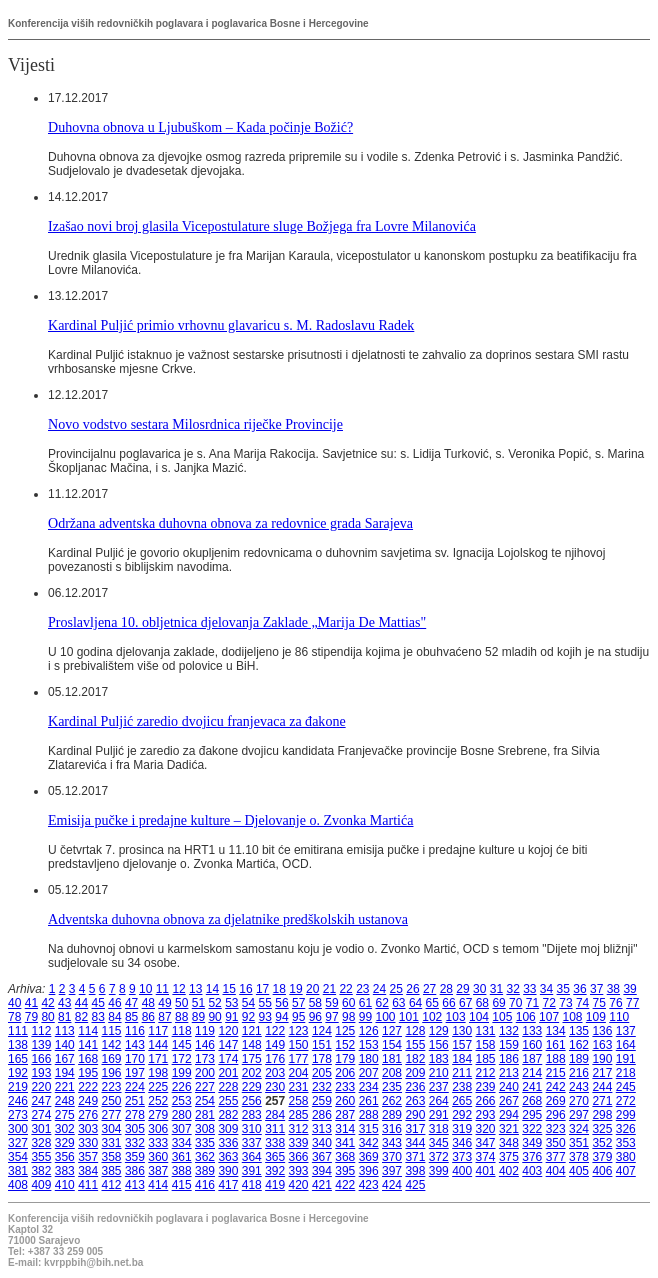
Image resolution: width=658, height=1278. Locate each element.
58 (315, 1003)
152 (345, 1045)
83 (98, 1017)
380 (626, 1157)
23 (362, 989)
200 (205, 1073)
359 (135, 1157)
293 (486, 1115)
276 (88, 1115)
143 (135, 1045)
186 (509, 1059)
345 (439, 1143)
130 (462, 1031)
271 (602, 1101)
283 (252, 1115)
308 (205, 1129)
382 (41, 1171)
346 (462, 1143)
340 (322, 1143)
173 (205, 1059)
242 (556, 1087)
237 (439, 1087)
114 (88, 1031)
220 (41, 1087)
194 (65, 1073)
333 (158, 1143)
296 (556, 1115)
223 (112, 1087)
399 (439, 1171)
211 (462, 1073)
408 (18, 1185)
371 (415, 1157)
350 (556, 1143)
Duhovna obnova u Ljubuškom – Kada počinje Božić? (200, 127)
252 (158, 1101)
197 (135, 1073)
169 (112, 1059)
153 (369, 1045)
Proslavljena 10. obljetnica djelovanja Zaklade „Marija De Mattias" (237, 622)
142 (112, 1045)
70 (515, 1003)
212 (486, 1073)
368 (345, 1157)
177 (299, 1059)
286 (322, 1115)
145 (182, 1045)
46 (114, 1003)
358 (112, 1157)
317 (415, 1129)
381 (18, 1171)
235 (392, 1087)
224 (135, 1087)
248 (65, 1101)
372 (439, 1157)
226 (182, 1087)
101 (409, 1017)
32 (512, 989)
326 (626, 1129)
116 (135, 1031)
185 (486, 1059)
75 (599, 1003)
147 (228, 1045)
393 (299, 1171)
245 (626, 1087)
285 (299, 1115)
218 (626, 1073)
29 (462, 989)
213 (509, 1073)
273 (18, 1115)
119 (205, 1031)
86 (148, 1017)
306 (158, 1129)
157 (462, 1045)
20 (312, 989)
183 (439, 1059)
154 (392, 1045)
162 (579, 1045)
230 (275, 1087)
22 (345, 989)
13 (195, 989)
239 (486, 1087)
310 (252, 1129)
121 (252, 1031)
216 (579, 1073)
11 (162, 989)
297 (579, 1115)
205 (322, 1073)
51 (198, 1003)
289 (392, 1115)
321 (509, 1129)
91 (231, 1017)
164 (626, 1045)
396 (369, 1171)
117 (158, 1031)
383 (65, 1171)
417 (228, 1185)
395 (345, 1171)
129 (439, 1031)
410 (65, 1185)
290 (415, 1115)
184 (462, 1059)
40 (14, 1003)
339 (299, 1143)
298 (602, 1115)
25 (396, 989)
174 (228, 1059)
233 (345, 1087)
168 (88, 1059)
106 (526, 1017)
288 (369, 1115)
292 (462, 1115)
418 (252, 1185)
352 (602, 1143)
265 (462, 1101)
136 (602, 1031)
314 (345, 1129)
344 (415, 1143)
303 (88, 1129)
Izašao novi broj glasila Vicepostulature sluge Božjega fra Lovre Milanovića (262, 226)
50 (181, 1003)
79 (31, 1017)
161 (556, 1045)
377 (556, 1157)
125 (345, 1031)
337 (252, 1143)
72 (549, 1003)
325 (602, 1129)
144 (158, 1045)
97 (331, 1017)
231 (299, 1087)
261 (369, 1101)
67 (465, 1003)
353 (626, 1143)
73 (565, 1003)
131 (486, 1031)
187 (532, 1059)
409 (41, 1185)
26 (412, 989)
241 (532, 1087)
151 (322, 1045)
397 (392, 1171)
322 (532, 1129)
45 (98, 1003)
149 (275, 1045)
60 (348, 1003)
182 (415, 1059)
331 (112, 1143)
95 (298, 1017)
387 (158, 1171)
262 (392, 1101)
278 (135, 1115)
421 (322, 1185)
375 (509, 1157)
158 (486, 1045)
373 (462, 1157)
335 (205, 1143)
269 (556, 1101)
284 (275, 1115)
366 (299, 1157)
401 (486, 1171)
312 (299, 1129)
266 (486, 1101)
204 (299, 1073)
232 (322, 1087)
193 (41, 1073)
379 (602, 1157)
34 (546, 989)
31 (496, 989)
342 (369, 1143)
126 (369, 1031)
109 (596, 1017)
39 (629, 989)
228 (228, 1087)
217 (602, 1073)
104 (479, 1017)
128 (415, 1031)
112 (41, 1031)
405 (579, 1171)
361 (182, 1157)
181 (392, 1059)
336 (228, 1143)
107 (549, 1017)
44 (81, 1003)
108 (572, 1017)
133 (532, 1031)
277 (112, 1115)
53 (231, 1003)
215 (556, 1073)
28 (446, 989)
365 (275, 1157)
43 (64, 1003)
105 (502, 1017)
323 (556, 1129)
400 (462, 1171)
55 (265, 1003)
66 (448, 1003)
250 (112, 1101)
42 (47, 1003)
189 (579, 1059)
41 (31, 1003)
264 (439, 1101)
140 (65, 1045)
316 (392, 1129)
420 (299, 1185)
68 (482, 1003)
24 (379, 989)
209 (415, 1073)
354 (18, 1157)
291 (439, 1115)
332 (135, 1143)
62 (381, 1003)
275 (65, 1115)
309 (228, 1129)
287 (345, 1115)
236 (415, 1087)
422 (345, 1185)
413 (135, 1185)
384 (88, 1171)
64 (415, 1003)
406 (602, 1171)
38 (613, 989)
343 (392, 1143)
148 (252, 1045)
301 (41, 1129)
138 (18, 1045)
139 (41, 1045)
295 (532, 1115)
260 (345, 1101)
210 (439, 1073)
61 (365, 1003)
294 (509, 1115)
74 (582, 1003)
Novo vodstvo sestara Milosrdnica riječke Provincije (195, 424)
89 (198, 1017)
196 (112, 1073)
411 (88, 1185)
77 (632, 1003)
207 (369, 1073)
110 (619, 1017)
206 (345, 1073)
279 (158, 1115)
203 (275, 1073)
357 (88, 1157)
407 (626, 1171)
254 (205, 1101)
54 (248, 1003)
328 (41, 1143)
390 (228, 1171)
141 (88, 1045)
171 (158, 1059)
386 (135, 1171)
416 (205, 1185)
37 (596, 989)
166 (41, 1059)
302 (65, 1129)
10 (145, 989)
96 (315, 1017)
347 (486, 1143)
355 (41, 1157)
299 (626, 1115)
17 (262, 989)
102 (432, 1017)
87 (164, 1017)
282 (228, 1115)
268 (532, 1101)
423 (369, 1185)
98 (348, 1017)
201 (228, 1073)
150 (299, 1045)
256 (252, 1101)
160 (532, 1045)
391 (252, 1171)
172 (182, 1059)
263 (415, 1101)
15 (229, 989)
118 (182, 1031)
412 (112, 1185)
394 (322, 1171)
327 (18, 1143)
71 (532, 1003)
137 (626, 1031)
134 (556, 1031)
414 (158, 1185)
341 (345, 1143)
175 (252, 1059)
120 (228, 1031)
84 (114, 1017)
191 (626, 1059)
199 (182, 1073)
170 (135, 1059)
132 (509, 1031)
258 (299, 1101)
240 (509, 1087)
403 (532, 1171)
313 (322, 1129)
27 (429, 989)
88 (181, 1017)
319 (462, 1129)
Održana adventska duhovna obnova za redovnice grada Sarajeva (230, 523)
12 (178, 989)
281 (205, 1115)
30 (479, 989)
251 (135, 1101)
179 (345, 1059)
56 (281, 1003)
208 (392, 1073)
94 (281, 1017)
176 (275, 1059)
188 (556, 1059)
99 (365, 1017)
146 (205, 1045)
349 (532, 1143)
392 (275, 1171)
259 (322, 1101)
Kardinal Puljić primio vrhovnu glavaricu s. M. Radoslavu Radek (231, 325)
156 (439, 1045)
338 (275, 1143)
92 (248, 1017)
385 (112, 1171)
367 (322, 1157)
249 (88, 1101)
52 (214, 1003)
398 (415, 1171)
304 (112, 1129)
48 (148, 1003)
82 (81, 1017)
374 (486, 1157)
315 (369, 1129)
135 (579, 1031)
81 (64, 1017)
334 (182, 1143)
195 (88, 1073)
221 (65, 1087)
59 (331, 1003)
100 (385, 1017)
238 (462, 1087)
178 (322, 1059)
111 (18, 1031)
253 (182, 1101)
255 (228, 1101)
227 (205, 1087)
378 (579, 1157)
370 (392, 1157)
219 (18, 1087)
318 (439, 1129)
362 (205, 1157)
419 (275, 1185)
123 (299, 1031)
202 (252, 1073)
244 (602, 1087)
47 (131, 1003)
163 (602, 1045)
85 (131, 1017)
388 (182, 1171)
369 (369, 1157)
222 (88, 1087)
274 (41, 1115)
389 (205, 1171)
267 (509, 1101)
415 (182, 1185)
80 (47, 1017)
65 (432, 1003)
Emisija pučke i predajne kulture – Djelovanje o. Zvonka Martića (230, 820)
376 (532, 1157)
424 (392, 1185)
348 (509, 1143)
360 (158, 1157)
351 (579, 1143)
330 (88, 1143)
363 (228, 1157)
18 (279, 989)
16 (245, 989)
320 (486, 1129)
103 (456, 1017)
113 (65, 1031)
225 (158, 1087)
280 (182, 1115)
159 (509, 1045)
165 (18, 1059)
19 (295, 989)
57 (298, 1003)
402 (509, 1171)
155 (415, 1045)
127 (392, 1031)
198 (158, 1073)
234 (369, 1087)
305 (135, 1129)
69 (498, 1003)
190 (602, 1059)
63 (398, 1003)
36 (579, 989)
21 (329, 989)
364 (252, 1157)
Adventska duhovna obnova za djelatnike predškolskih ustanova (228, 919)
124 (322, 1031)
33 (529, 989)
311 (275, 1129)
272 (626, 1101)
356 (65, 1157)
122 (275, 1031)
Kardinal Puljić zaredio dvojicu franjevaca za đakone (197, 721)
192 (18, 1073)
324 (579, 1129)
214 (532, 1073)
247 (41, 1101)
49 (164, 1003)
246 (18, 1101)
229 (252, 1087)
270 (579, 1101)
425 (415, 1185)
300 (18, 1129)
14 (212, 989)
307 (182, 1129)
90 (214, 1017)
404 (556, 1171)
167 (65, 1059)
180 (369, 1059)
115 (112, 1031)
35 (563, 989)
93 (265, 1017)
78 (14, 1017)
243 (579, 1087)
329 (65, 1143)
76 (615, 1003)
